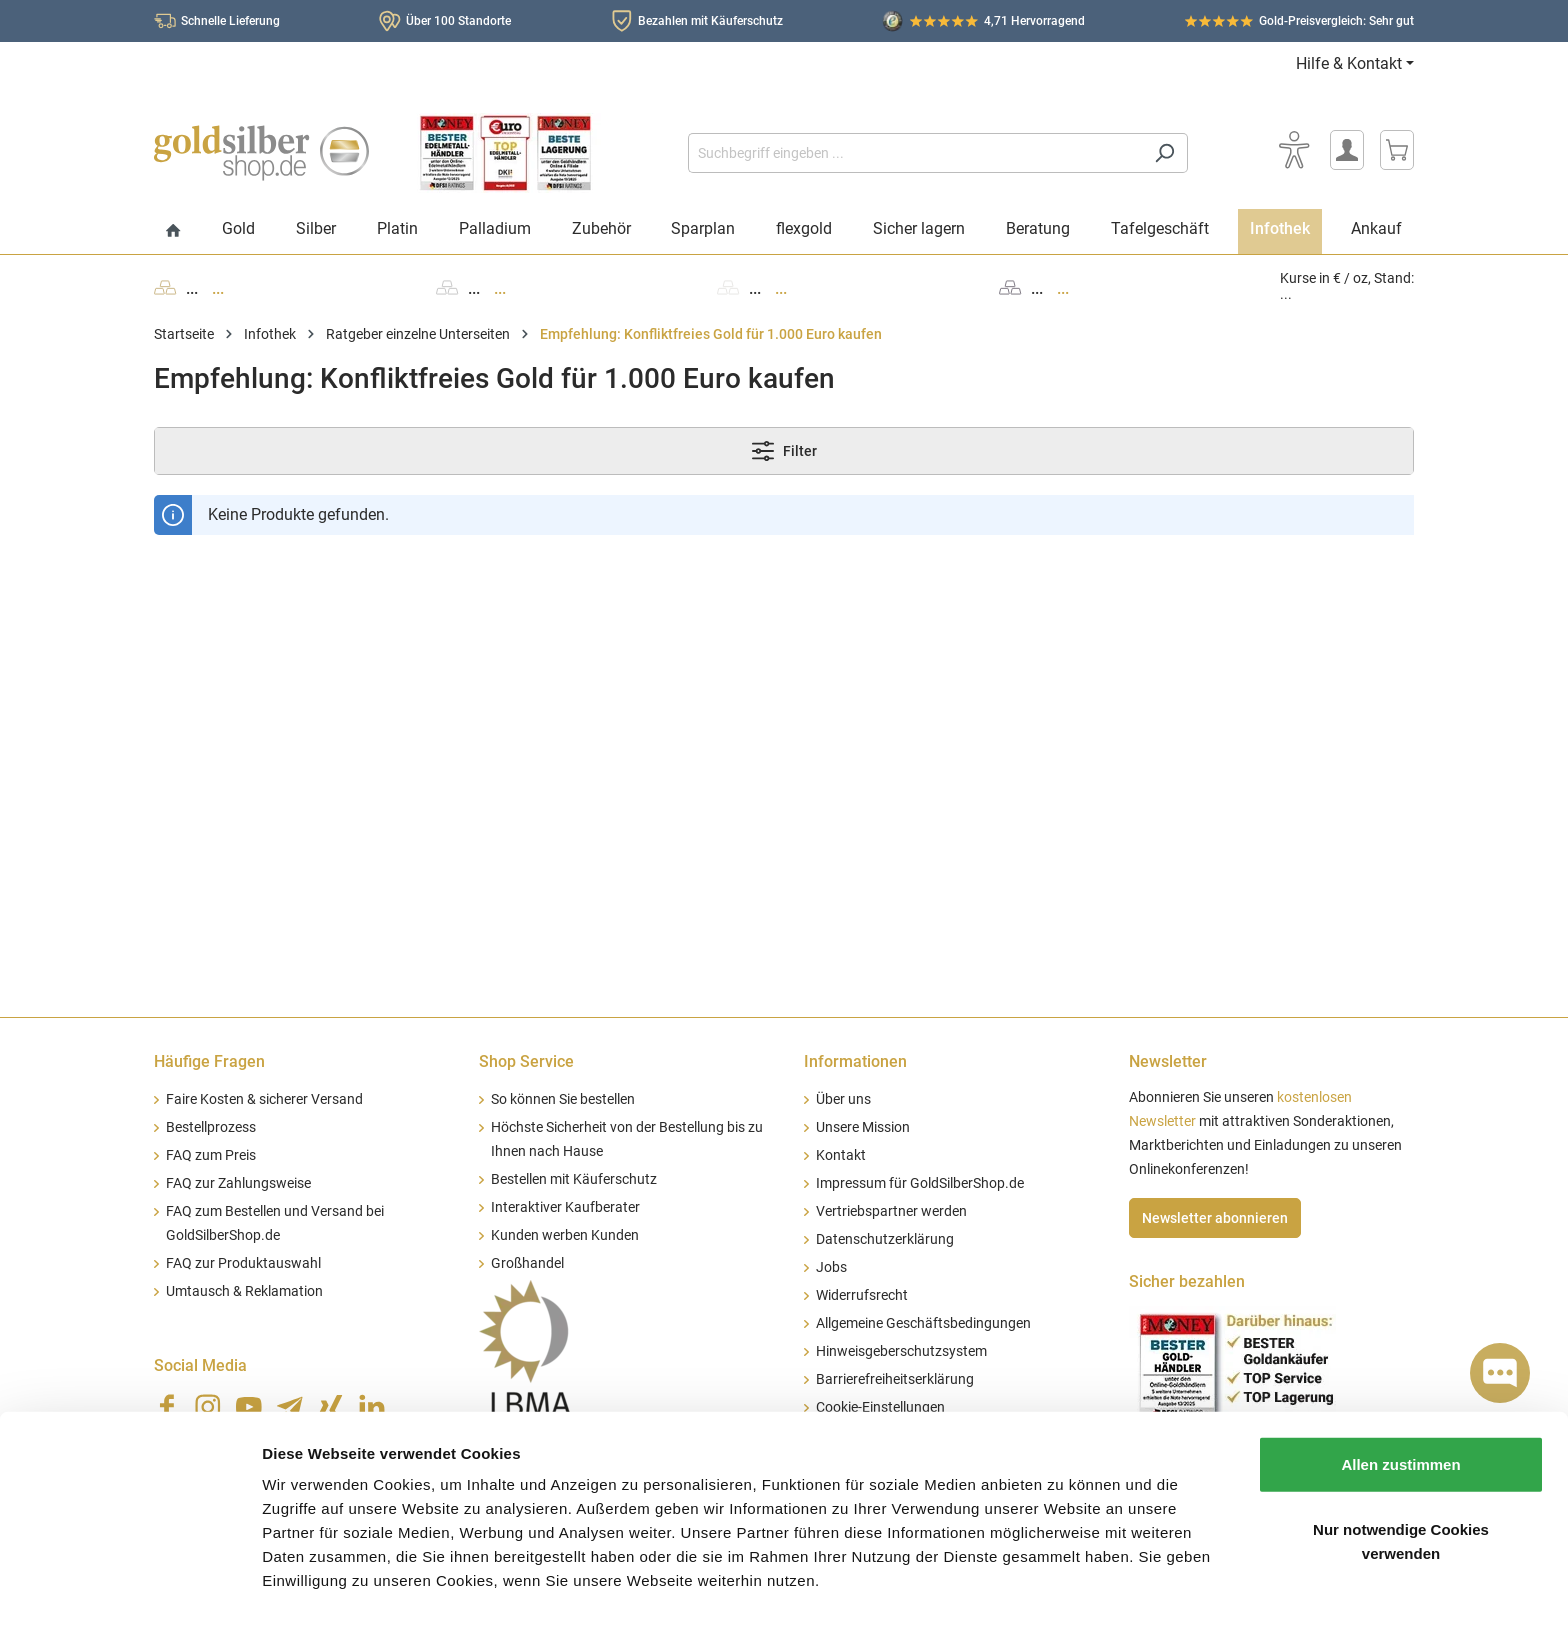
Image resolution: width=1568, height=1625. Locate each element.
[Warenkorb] (1397, 150)
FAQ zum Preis (211, 1155)
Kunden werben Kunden (565, 1235)
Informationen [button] (855, 1061)
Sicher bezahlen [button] (1187, 1281)
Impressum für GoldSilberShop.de (920, 1183)
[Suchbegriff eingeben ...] (915, 153)
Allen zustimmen (1400, 1404)
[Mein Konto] (1347, 150)
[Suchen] (1164, 153)
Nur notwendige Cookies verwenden (1401, 1482)
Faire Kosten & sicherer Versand (264, 1099)
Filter (784, 451)
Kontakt (841, 1155)
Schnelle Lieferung (230, 21)
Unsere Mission (863, 1127)
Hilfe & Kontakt (1349, 63)
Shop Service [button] (526, 1061)
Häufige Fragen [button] (209, 1061)
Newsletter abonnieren (1215, 1218)
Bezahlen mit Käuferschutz (710, 21)
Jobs (831, 1267)
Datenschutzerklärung (885, 1239)
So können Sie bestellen (563, 1099)
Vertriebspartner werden (891, 1211)
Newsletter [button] (1168, 1061)
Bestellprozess (211, 1127)
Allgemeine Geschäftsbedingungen (923, 1323)
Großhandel (527, 1263)
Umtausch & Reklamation (244, 1291)
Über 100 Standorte (458, 21)
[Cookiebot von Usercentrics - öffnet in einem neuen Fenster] (129, 1586)
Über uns (843, 1099)
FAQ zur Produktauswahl (243, 1263)
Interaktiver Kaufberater (565, 1207)
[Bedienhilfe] (1294, 150)
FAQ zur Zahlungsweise (238, 1183)
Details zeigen (1063, 1585)
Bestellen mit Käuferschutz (574, 1179)
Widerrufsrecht (862, 1295)
